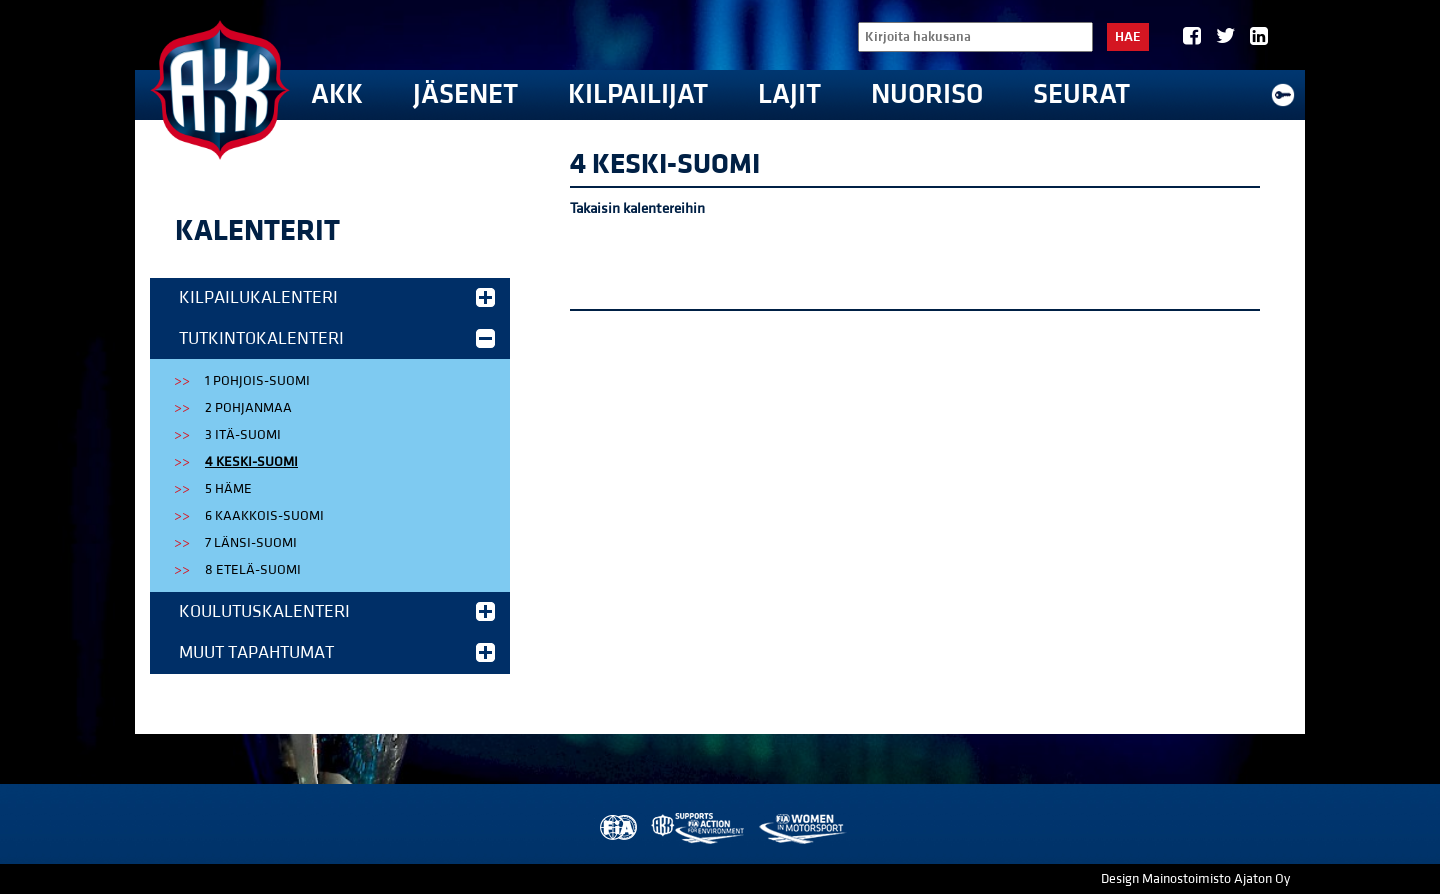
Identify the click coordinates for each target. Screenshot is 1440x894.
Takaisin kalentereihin (637, 208)
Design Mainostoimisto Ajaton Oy (1195, 879)
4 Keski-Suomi (251, 462)
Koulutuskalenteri (337, 611)
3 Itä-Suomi (243, 435)
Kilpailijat (638, 94)
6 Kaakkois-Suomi (264, 516)
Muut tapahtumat (337, 652)
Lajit (789, 94)
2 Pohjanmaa (248, 408)
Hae (1128, 37)
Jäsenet (465, 94)
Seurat (1081, 94)
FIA (616, 828)
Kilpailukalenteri (337, 297)
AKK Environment (699, 828)
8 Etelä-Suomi (253, 570)
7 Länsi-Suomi (251, 543)
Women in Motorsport (801, 828)
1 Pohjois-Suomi (257, 381)
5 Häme (228, 489)
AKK (337, 94)
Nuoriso (927, 94)
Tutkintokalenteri (337, 338)
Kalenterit (257, 231)
